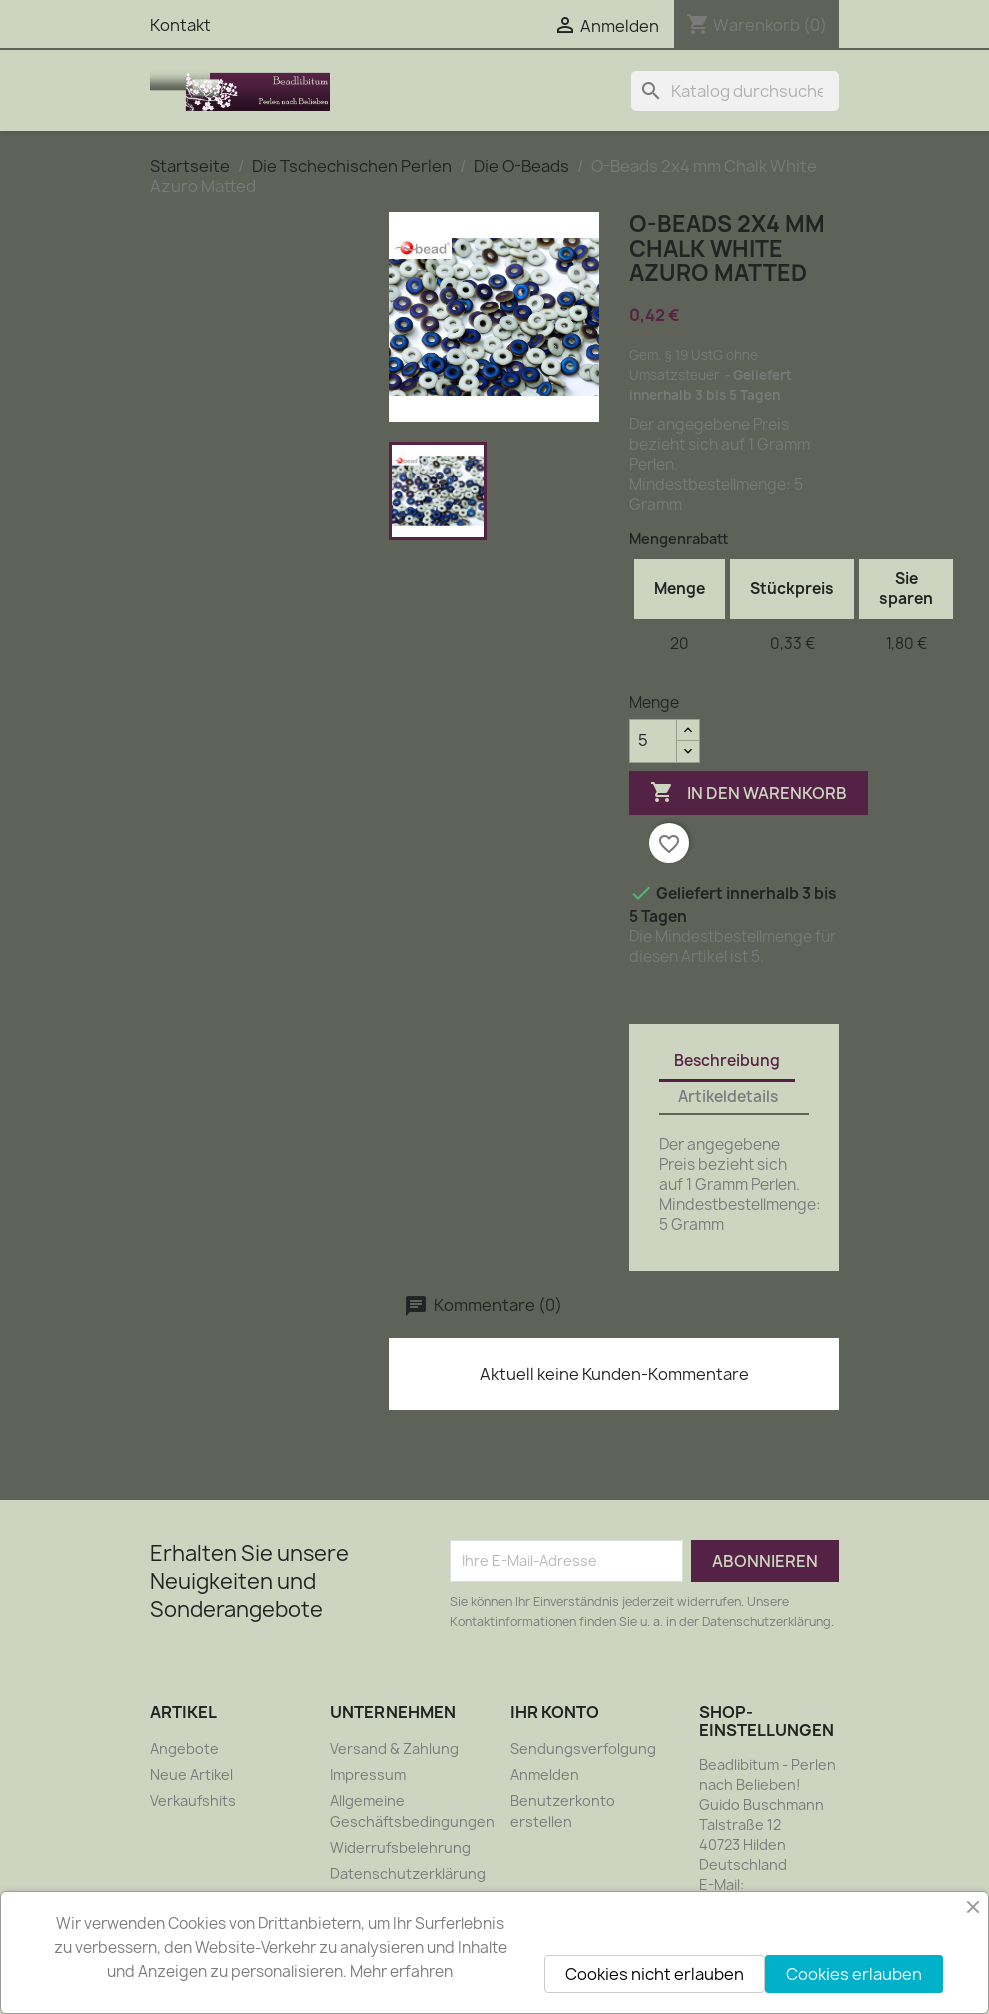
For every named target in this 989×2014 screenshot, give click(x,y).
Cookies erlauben (854, 1974)
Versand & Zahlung (394, 1748)
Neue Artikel (191, 1774)
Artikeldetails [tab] (728, 1096)
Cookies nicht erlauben (654, 1974)
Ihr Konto (554, 1712)
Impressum (368, 1774)
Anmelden (544, 1774)
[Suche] (735, 91)
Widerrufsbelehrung (400, 1847)
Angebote (184, 1748)
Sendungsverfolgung (583, 1748)
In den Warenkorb (748, 793)
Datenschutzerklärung (408, 1873)
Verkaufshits (193, 1800)
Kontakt (180, 25)
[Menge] (653, 741)
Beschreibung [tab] (727, 1060)
